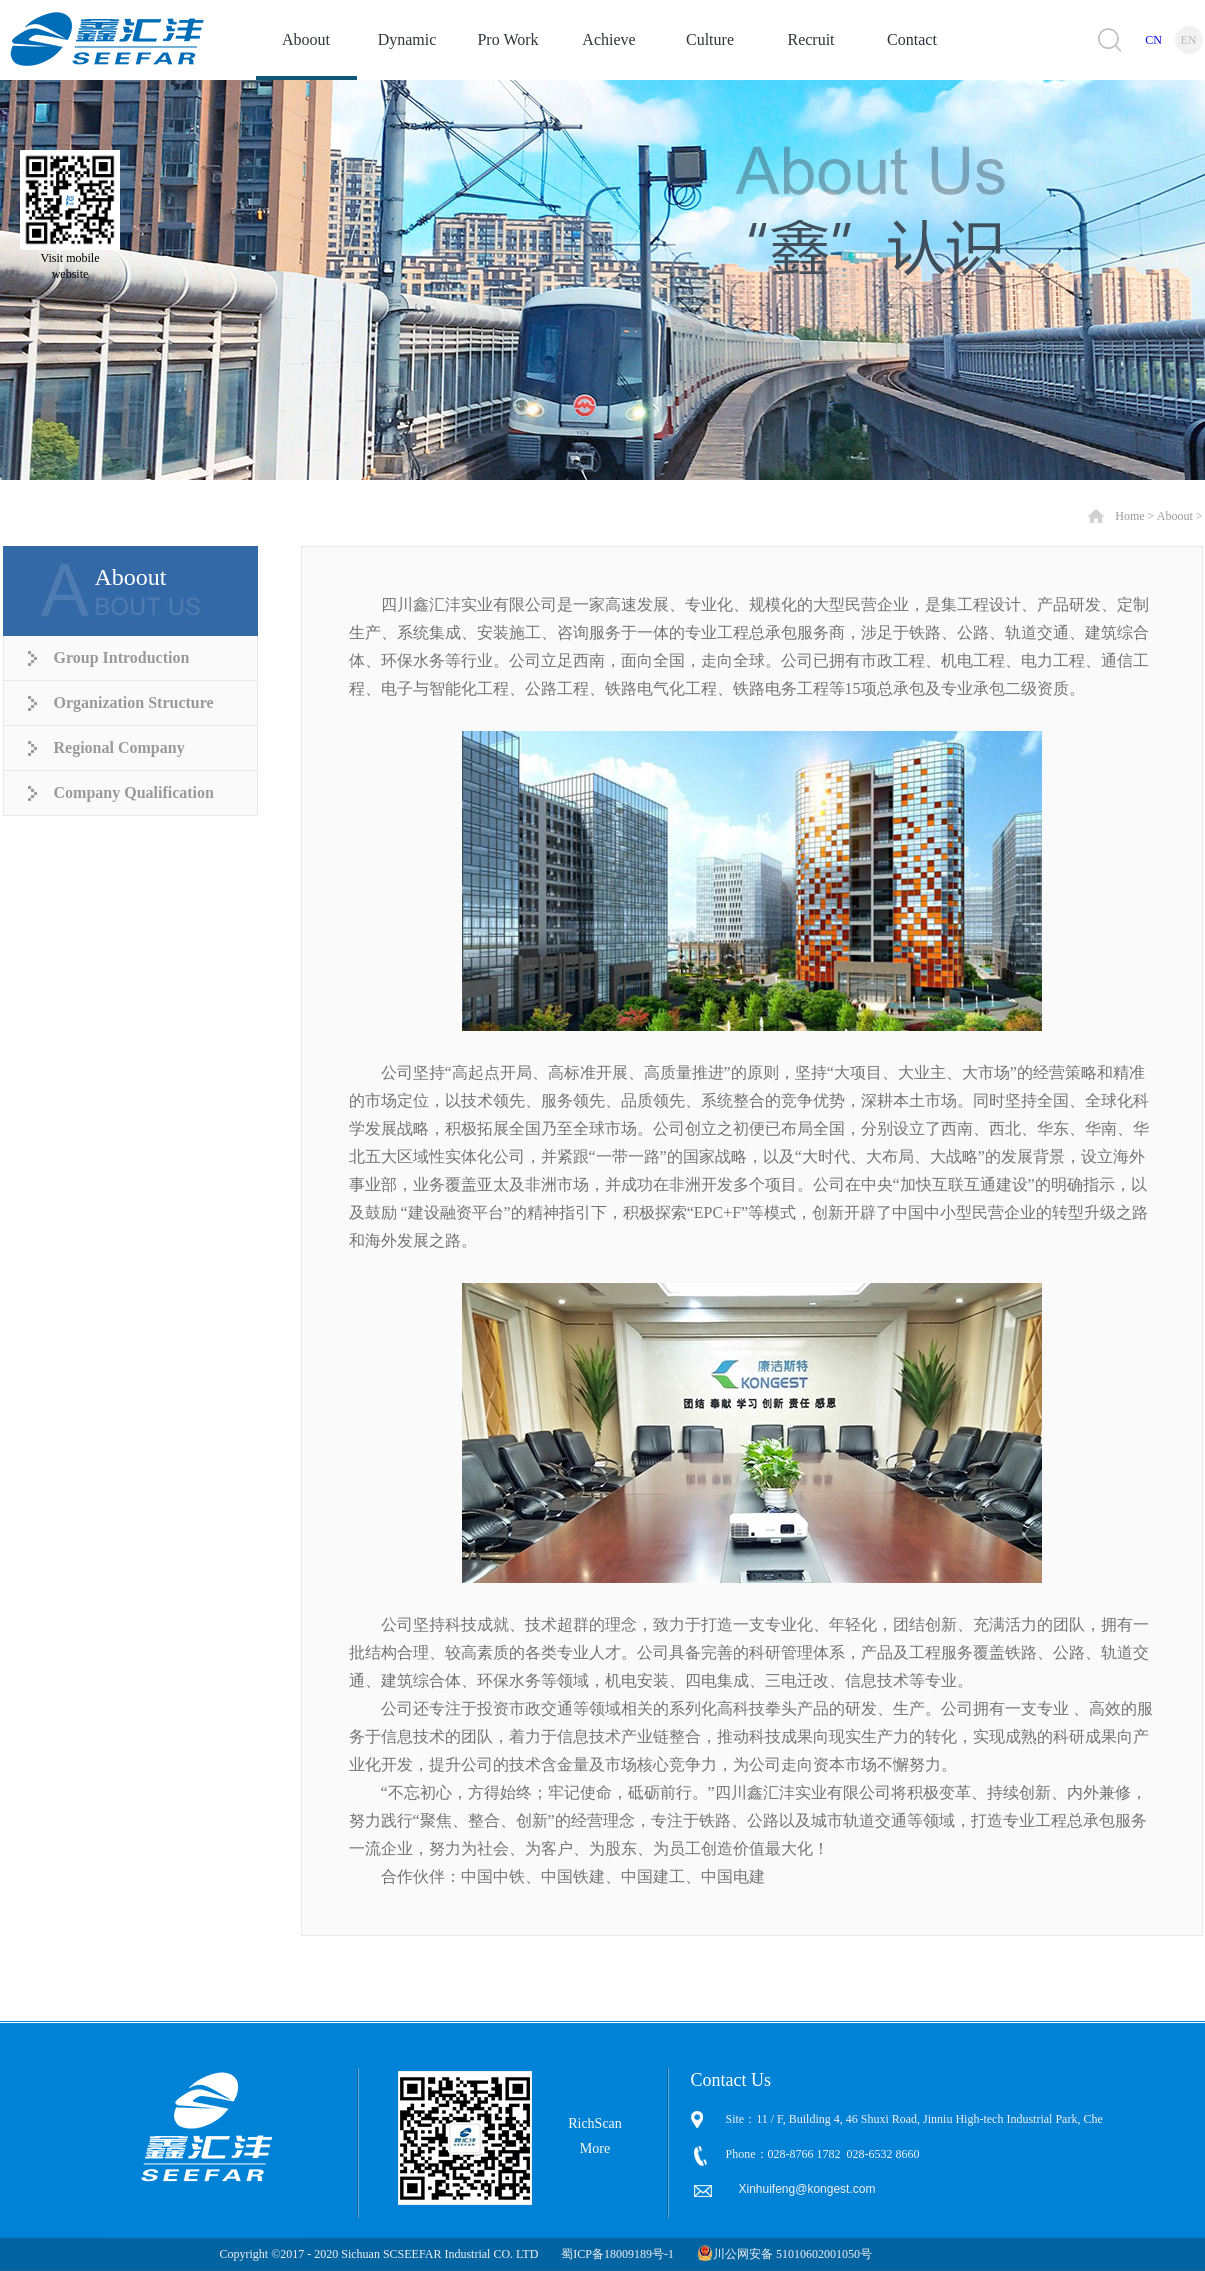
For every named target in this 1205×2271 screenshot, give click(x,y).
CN (1153, 40)
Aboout (1175, 516)
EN (1189, 40)
